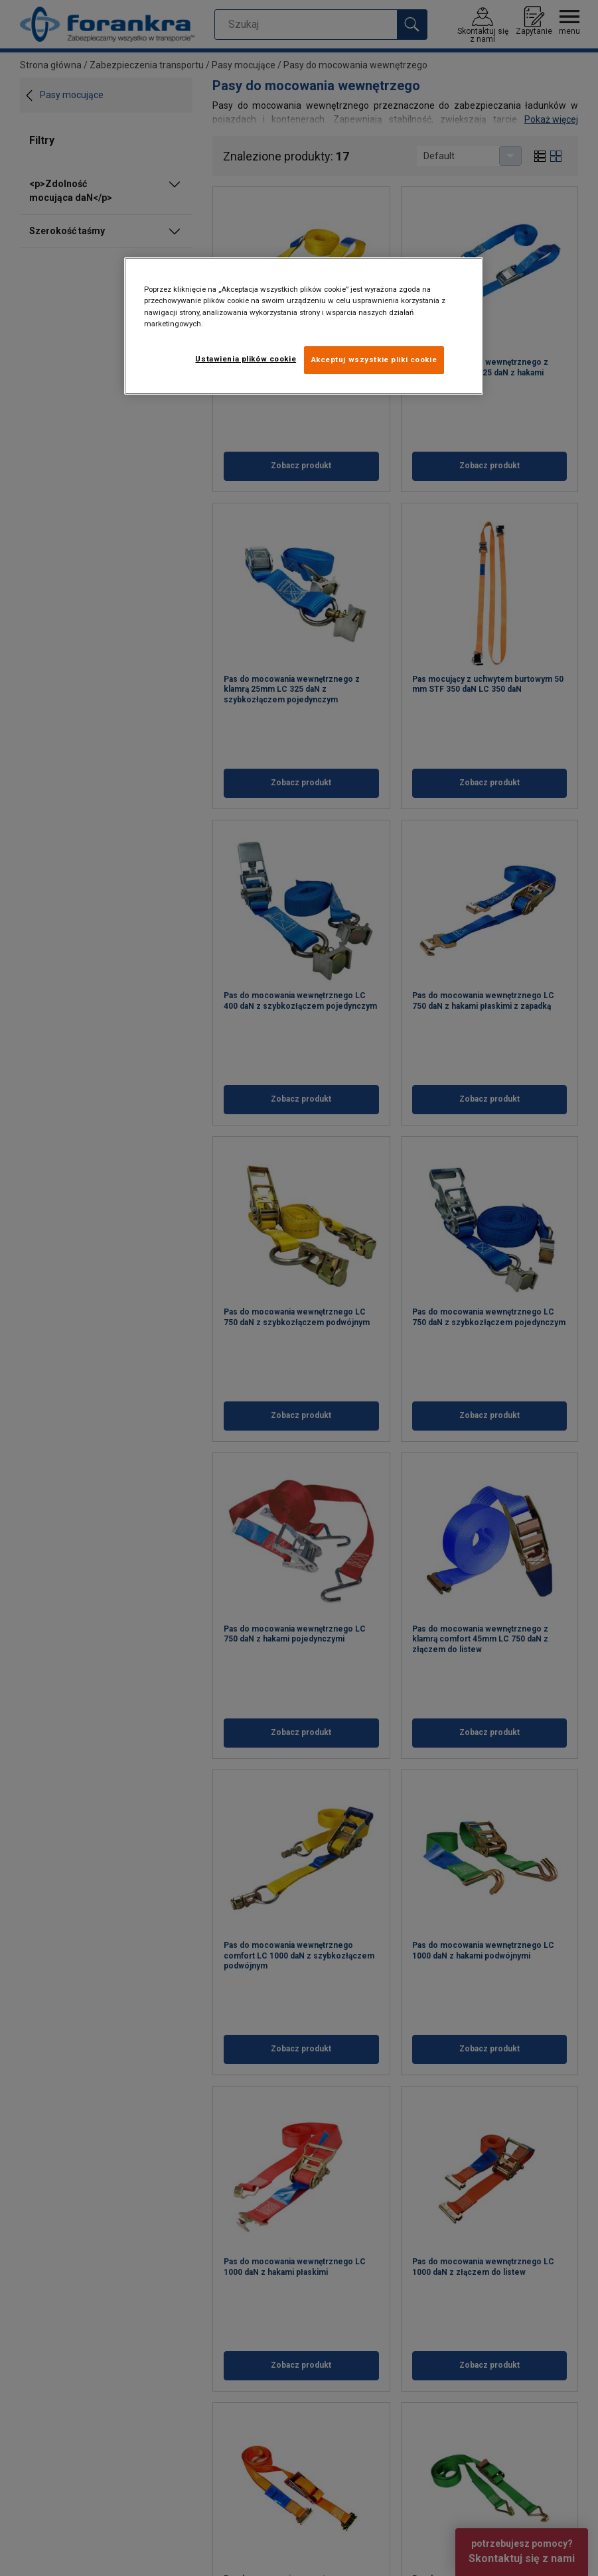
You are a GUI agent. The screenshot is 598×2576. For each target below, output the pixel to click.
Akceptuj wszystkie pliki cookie (374, 359)
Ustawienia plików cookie (245, 358)
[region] (303, 325)
